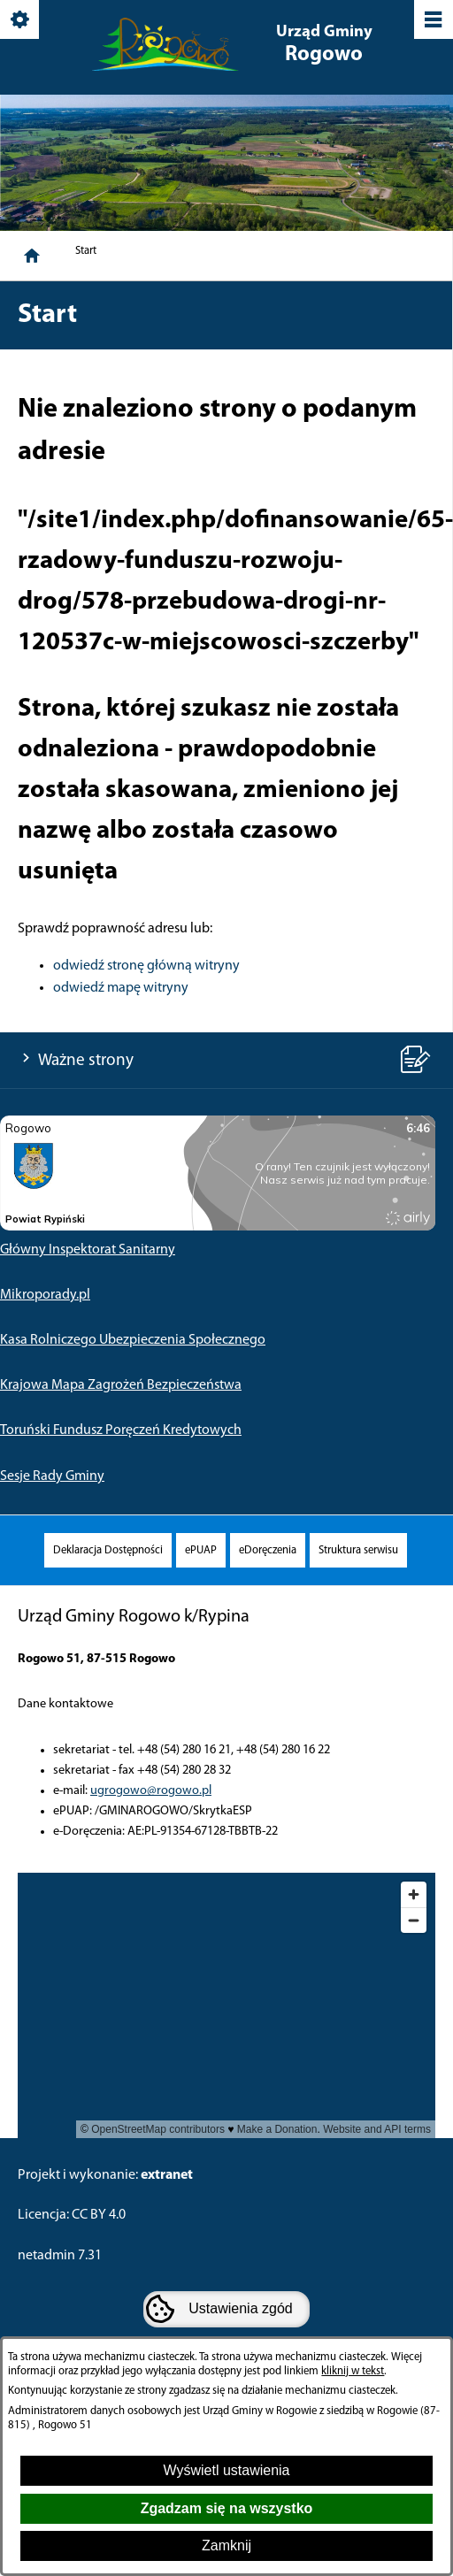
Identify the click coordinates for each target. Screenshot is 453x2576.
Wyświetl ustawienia (226, 2470)
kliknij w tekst (352, 2371)
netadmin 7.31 (60, 2256)
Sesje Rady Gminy (52, 1476)
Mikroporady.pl (45, 1295)
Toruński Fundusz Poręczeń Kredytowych (121, 1430)
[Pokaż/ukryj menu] (432, 21)
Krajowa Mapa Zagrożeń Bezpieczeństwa (121, 1385)
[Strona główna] (32, 255)
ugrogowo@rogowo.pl (150, 1791)
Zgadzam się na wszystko (227, 2508)
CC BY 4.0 (99, 2215)
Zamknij (226, 2545)
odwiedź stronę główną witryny (146, 966)
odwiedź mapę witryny (120, 988)
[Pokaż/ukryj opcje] (21, 21)
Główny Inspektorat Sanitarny (87, 1250)
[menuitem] (108, 1550)
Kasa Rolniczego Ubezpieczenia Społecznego (132, 1340)
